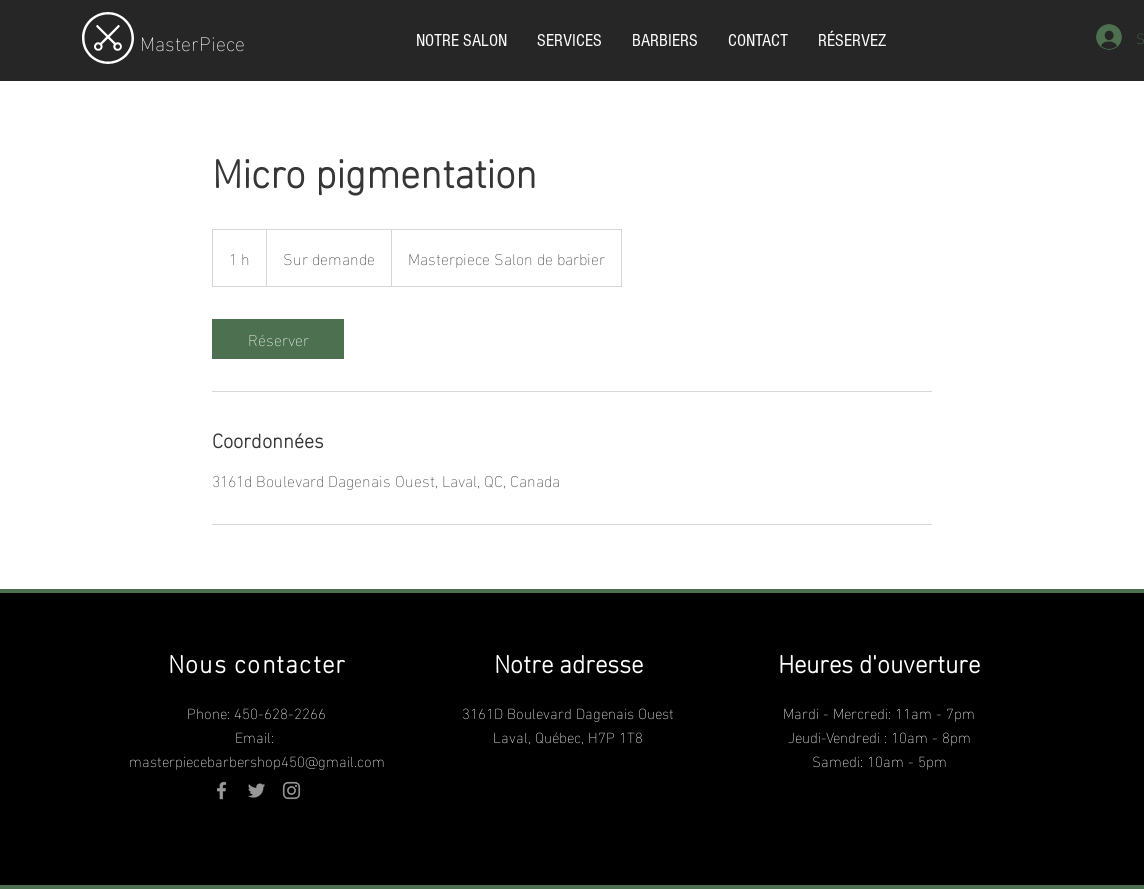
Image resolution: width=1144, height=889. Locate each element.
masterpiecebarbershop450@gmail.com (257, 760)
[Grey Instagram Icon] (291, 790)
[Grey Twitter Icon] (256, 790)
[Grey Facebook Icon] (221, 790)
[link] (278, 339)
